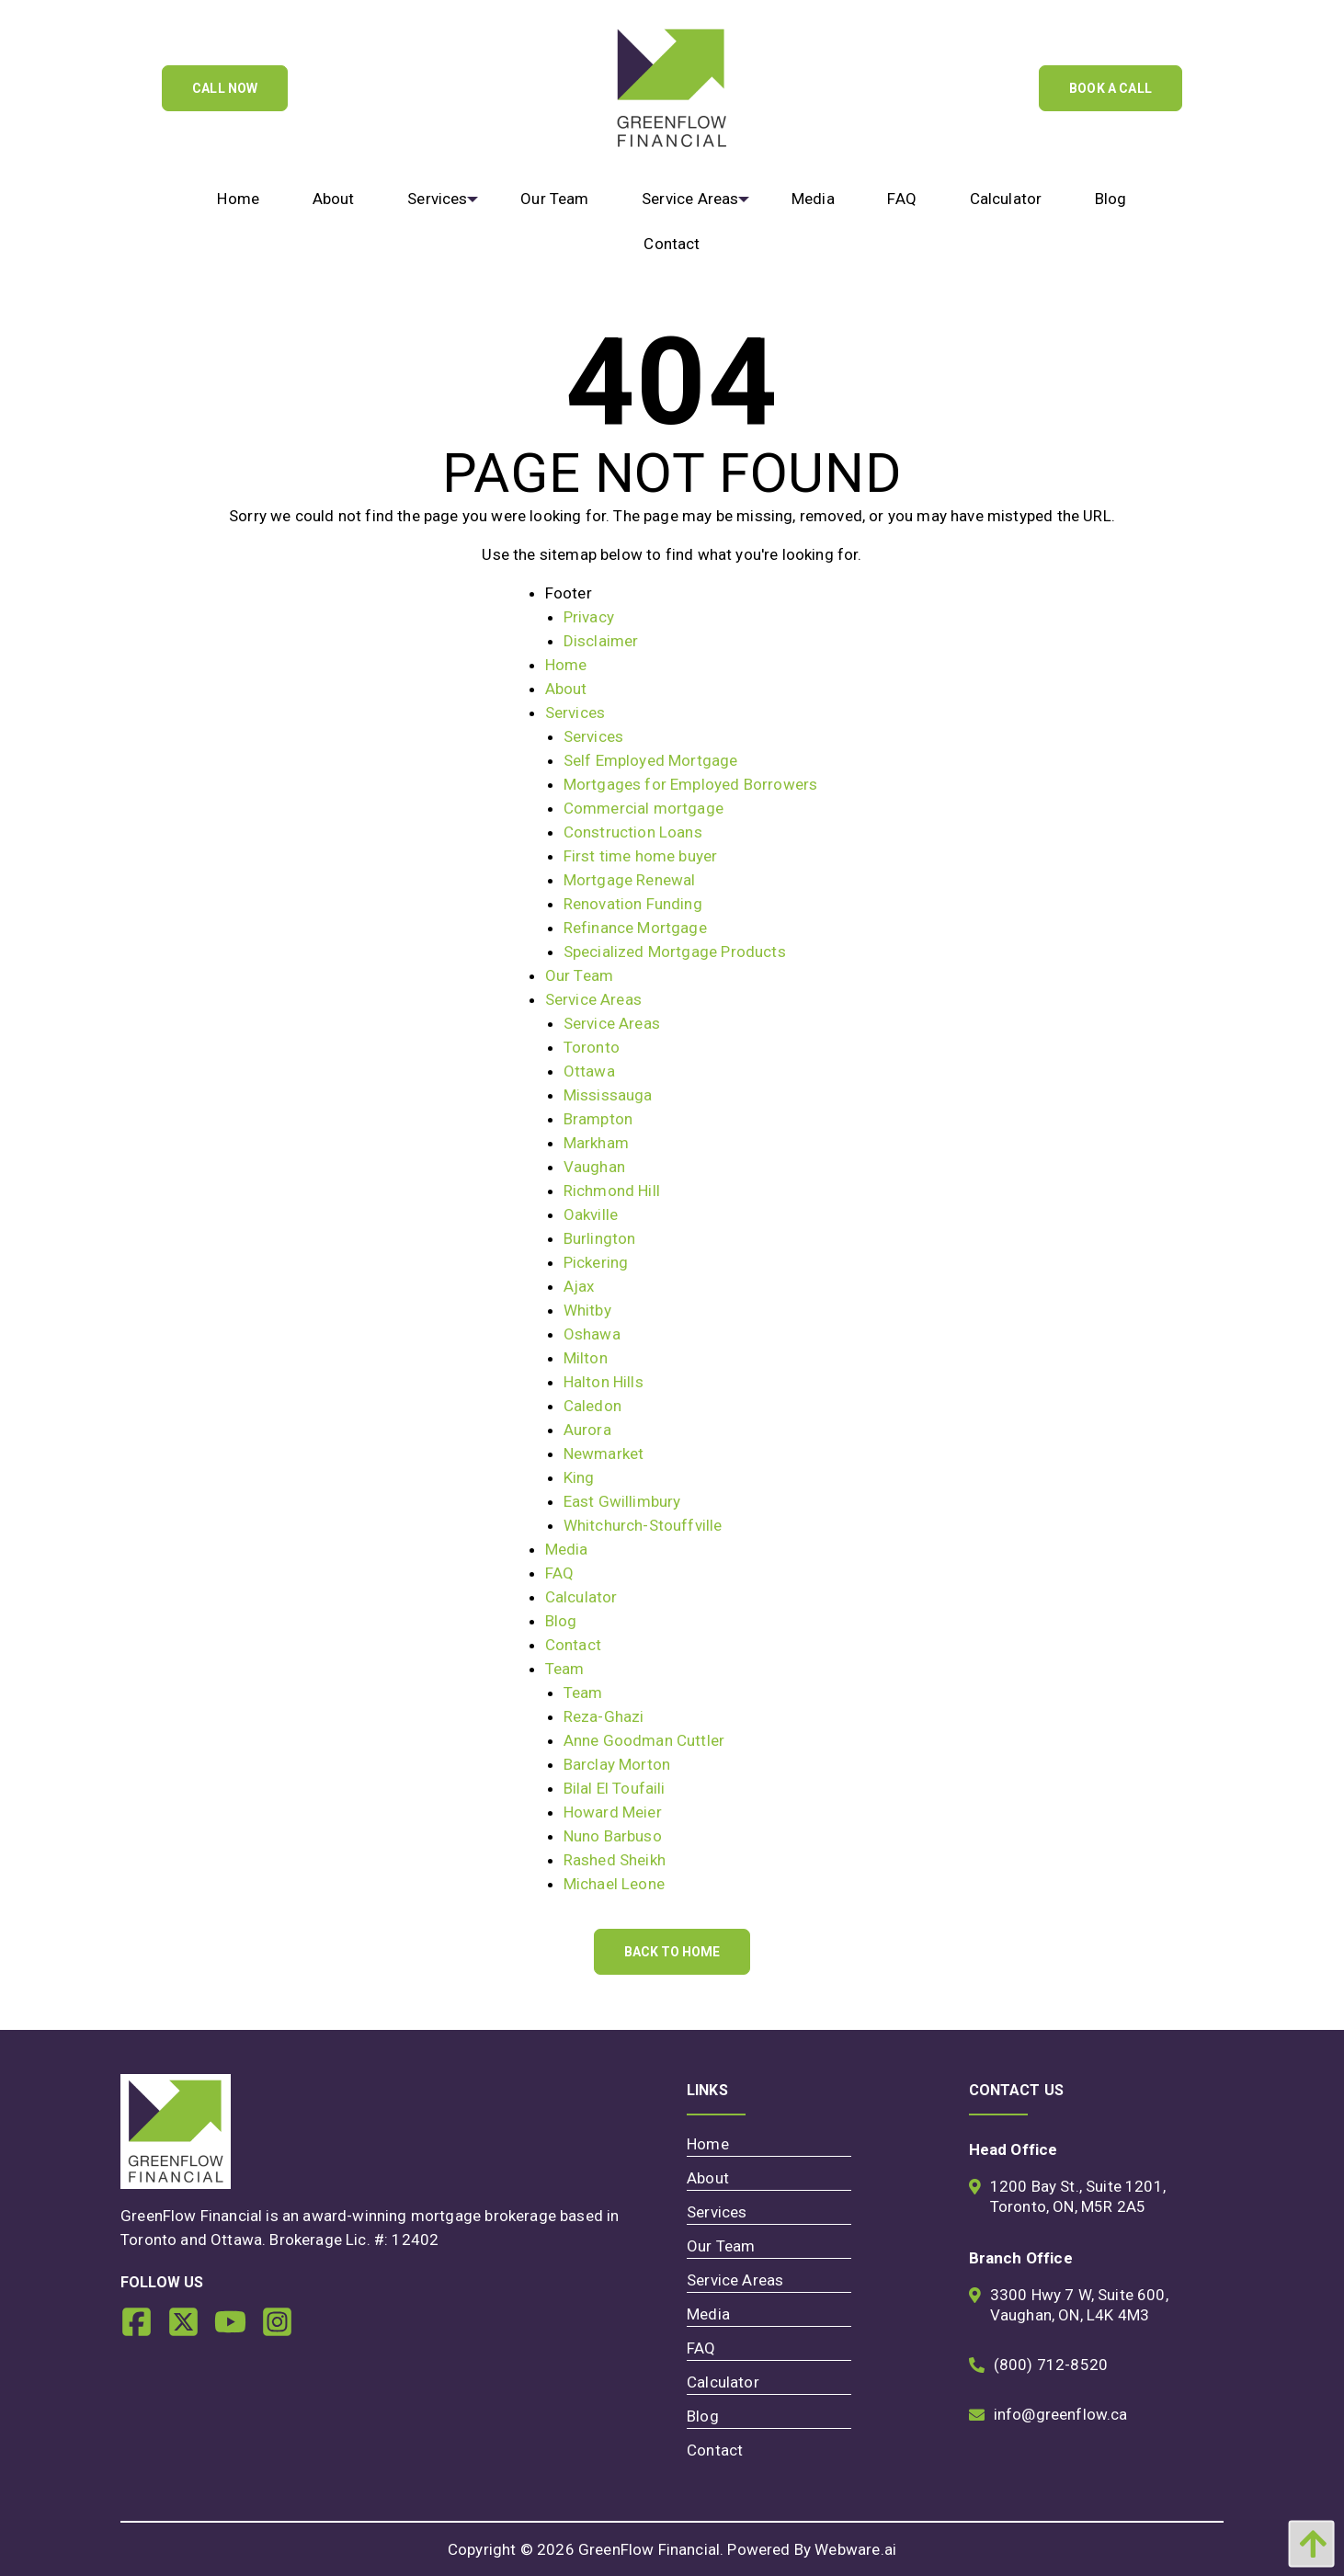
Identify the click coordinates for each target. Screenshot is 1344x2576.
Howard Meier (613, 1812)
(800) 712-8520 (1051, 2364)
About (566, 688)
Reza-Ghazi (604, 1716)
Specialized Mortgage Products (675, 951)
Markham (596, 1143)
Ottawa (589, 1071)
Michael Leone (614, 1884)
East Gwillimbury (622, 1501)
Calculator (581, 1597)
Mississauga (608, 1095)
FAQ (560, 1573)
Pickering (596, 1262)
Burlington (600, 1238)
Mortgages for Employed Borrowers (690, 784)
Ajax (579, 1286)
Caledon (592, 1405)
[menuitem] (238, 199)
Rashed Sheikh (615, 1860)
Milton (586, 1358)
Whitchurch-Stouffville (643, 1525)
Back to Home (672, 1951)
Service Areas (593, 999)
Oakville (591, 1214)
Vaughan (594, 1166)
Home (566, 664)
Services (575, 712)
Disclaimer (601, 641)
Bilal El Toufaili (615, 1788)
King (579, 1477)
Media (566, 1549)
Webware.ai (855, 2549)
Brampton (598, 1119)
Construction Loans (633, 832)
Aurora (587, 1429)
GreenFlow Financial (649, 2549)
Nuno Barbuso (613, 1836)
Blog (561, 1621)
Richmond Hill (612, 1190)
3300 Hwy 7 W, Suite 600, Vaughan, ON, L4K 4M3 (1079, 2304)
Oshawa (592, 1334)
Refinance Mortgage (635, 927)
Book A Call (1110, 88)
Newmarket (604, 1453)
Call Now (224, 88)
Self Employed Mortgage (651, 760)
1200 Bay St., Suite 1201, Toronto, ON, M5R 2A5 (1078, 2196)
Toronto (592, 1047)
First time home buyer (641, 856)
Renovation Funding (633, 904)
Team (565, 1668)
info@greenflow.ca (1061, 2414)
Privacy (589, 617)
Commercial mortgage (643, 808)
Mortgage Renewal (630, 880)
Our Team (579, 975)
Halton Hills (604, 1382)
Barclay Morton (617, 1764)
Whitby (587, 1310)
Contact (573, 1645)
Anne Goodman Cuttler (644, 1740)
